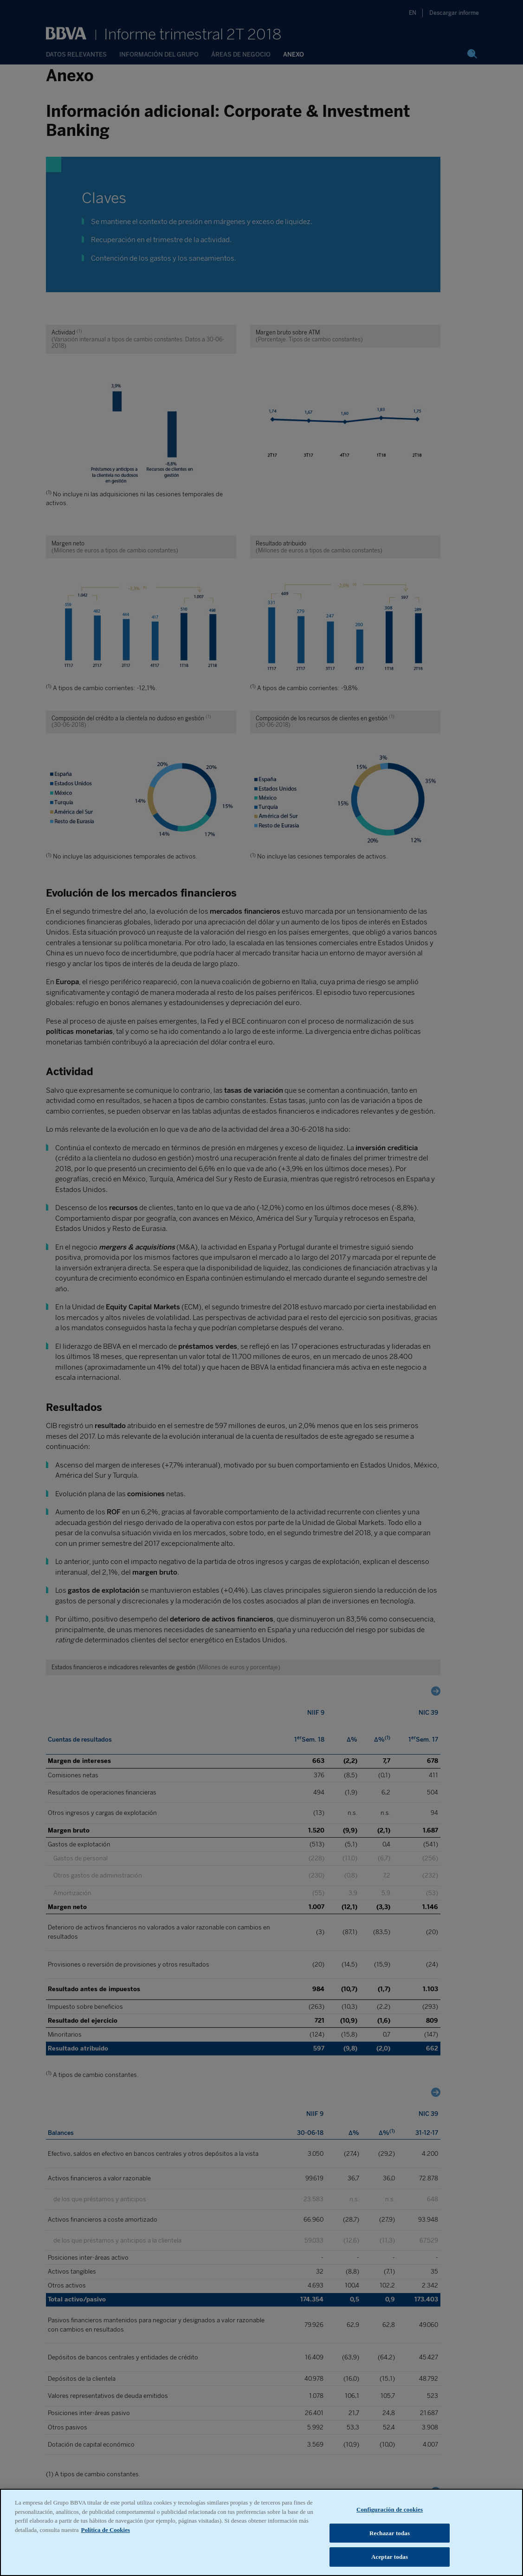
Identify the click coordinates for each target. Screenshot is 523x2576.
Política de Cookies (105, 2549)
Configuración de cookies (389, 2529)
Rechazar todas (389, 2552)
